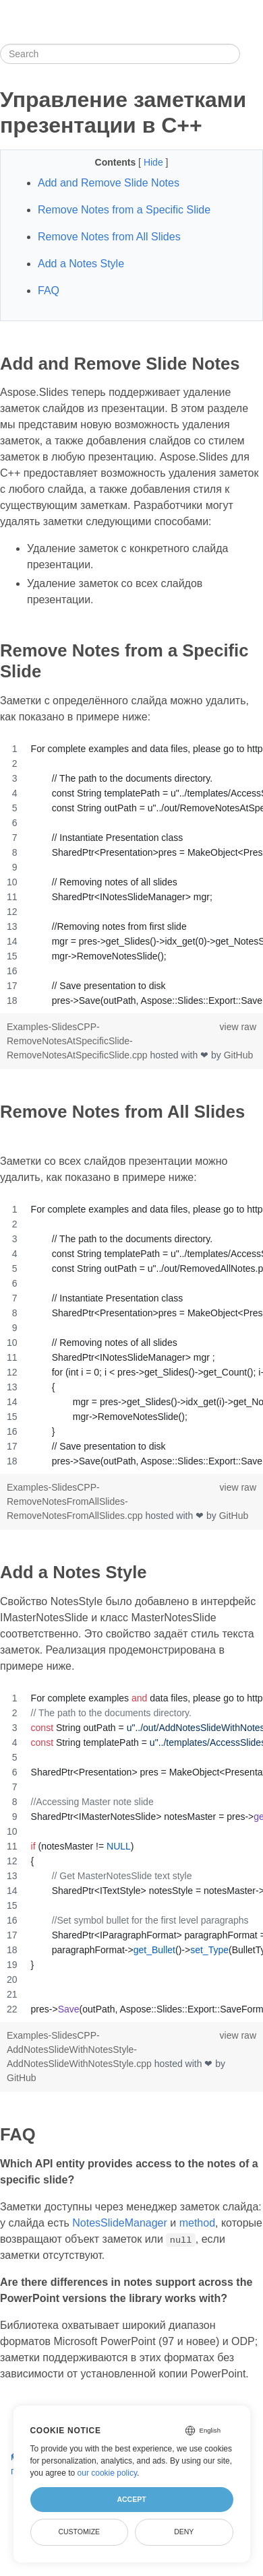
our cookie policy (108, 2473)
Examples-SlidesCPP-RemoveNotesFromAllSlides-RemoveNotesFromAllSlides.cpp (76, 1501)
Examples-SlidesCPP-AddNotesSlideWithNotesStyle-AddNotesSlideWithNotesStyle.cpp (80, 2049)
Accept (131, 2499)
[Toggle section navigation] (251, 54)
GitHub (239, 1055)
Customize (79, 2532)
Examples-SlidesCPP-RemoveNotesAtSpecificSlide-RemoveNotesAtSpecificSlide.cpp (78, 1040)
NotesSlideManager (119, 2223)
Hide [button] (155, 162)
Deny (184, 2532)
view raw (238, 1026)
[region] (131, 874)
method (197, 2223)
